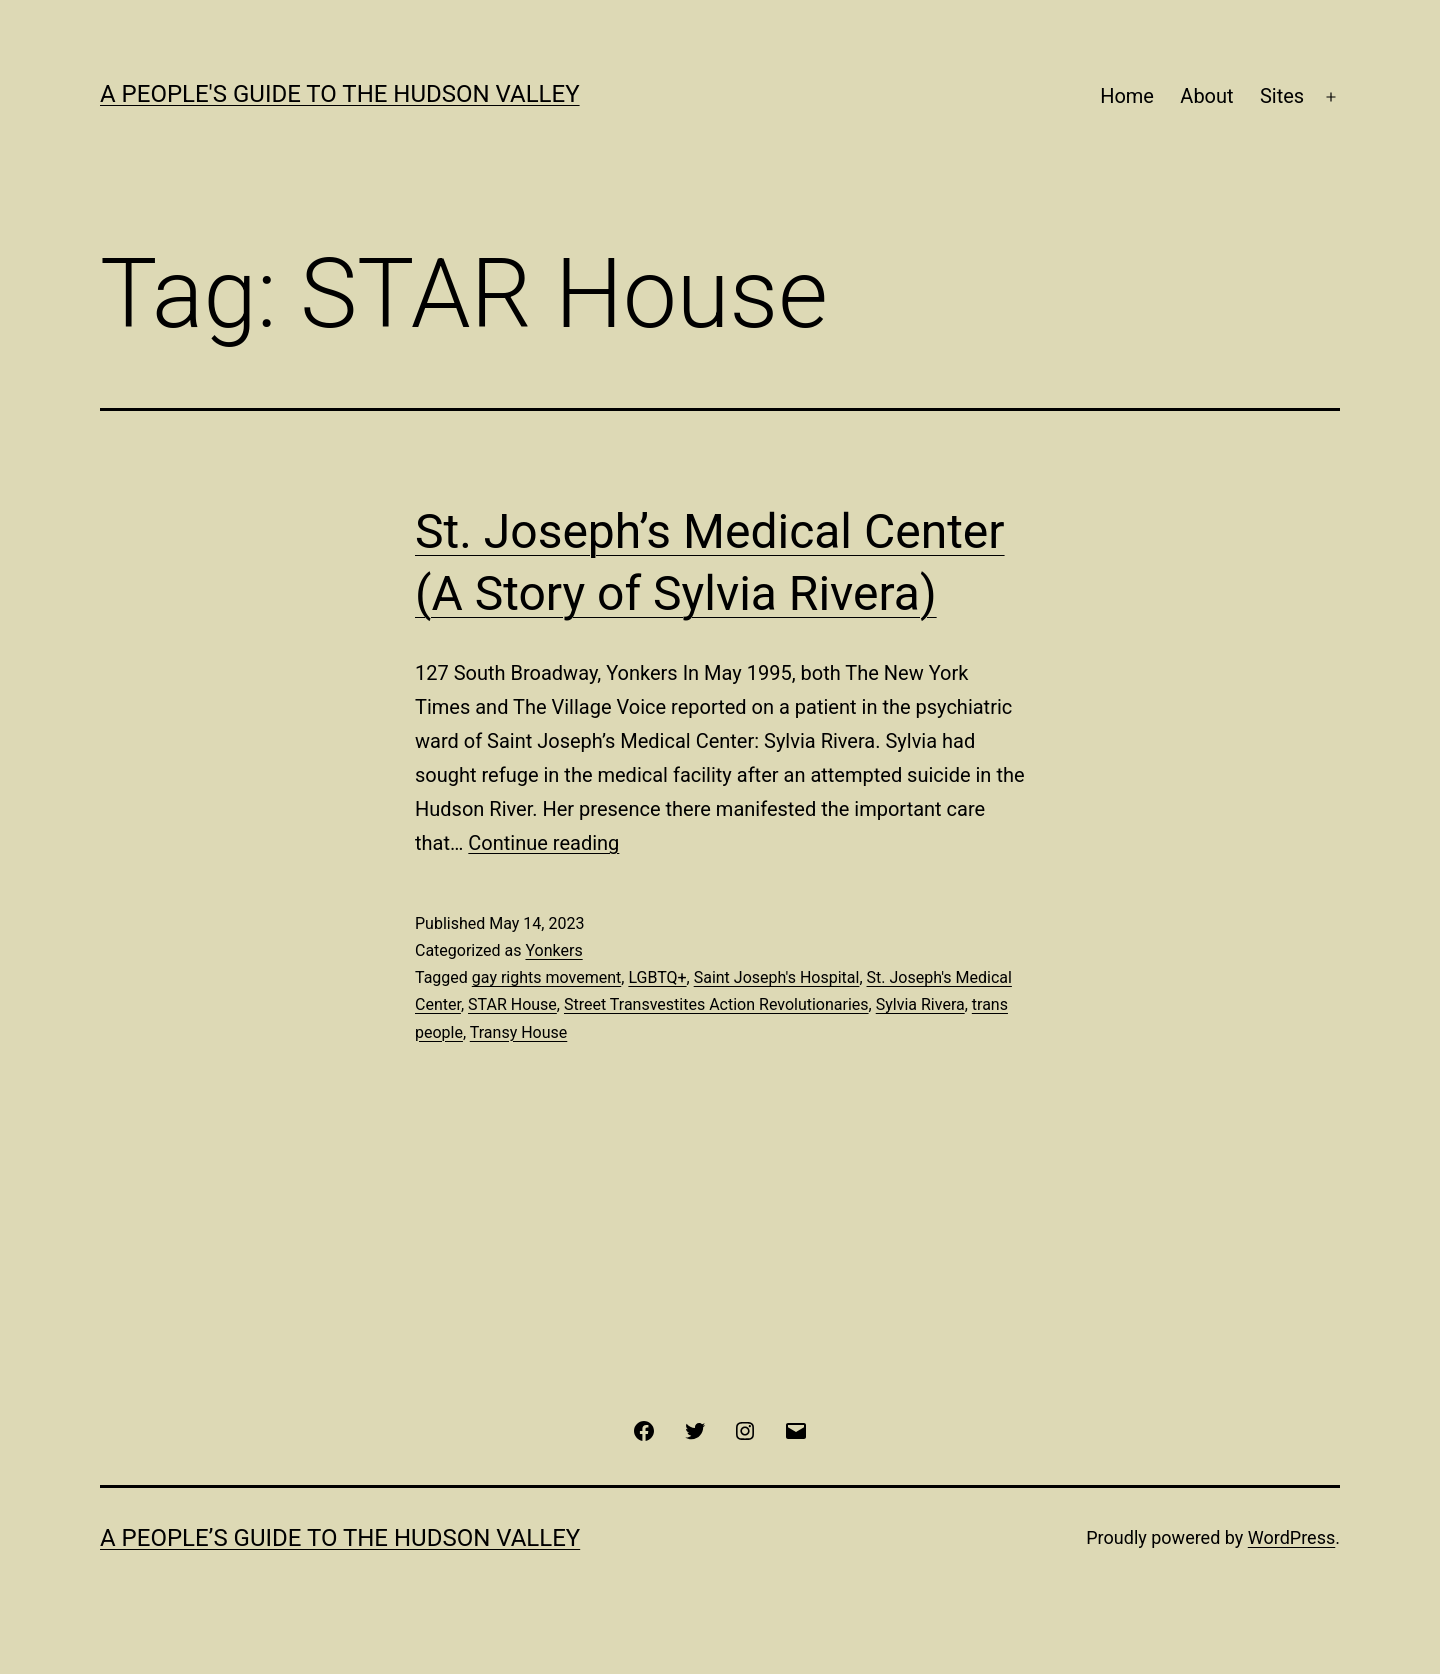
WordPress (1291, 1537)
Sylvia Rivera (920, 1004)
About (1206, 96)
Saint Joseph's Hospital (777, 977)
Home (1127, 96)
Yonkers (553, 950)
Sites (1282, 96)
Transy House (519, 1032)
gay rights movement (546, 977)
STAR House (512, 1004)
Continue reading (543, 843)
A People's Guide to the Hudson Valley (340, 94)
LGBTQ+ (657, 977)
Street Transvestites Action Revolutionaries (716, 1004)
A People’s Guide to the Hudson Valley (340, 1538)
